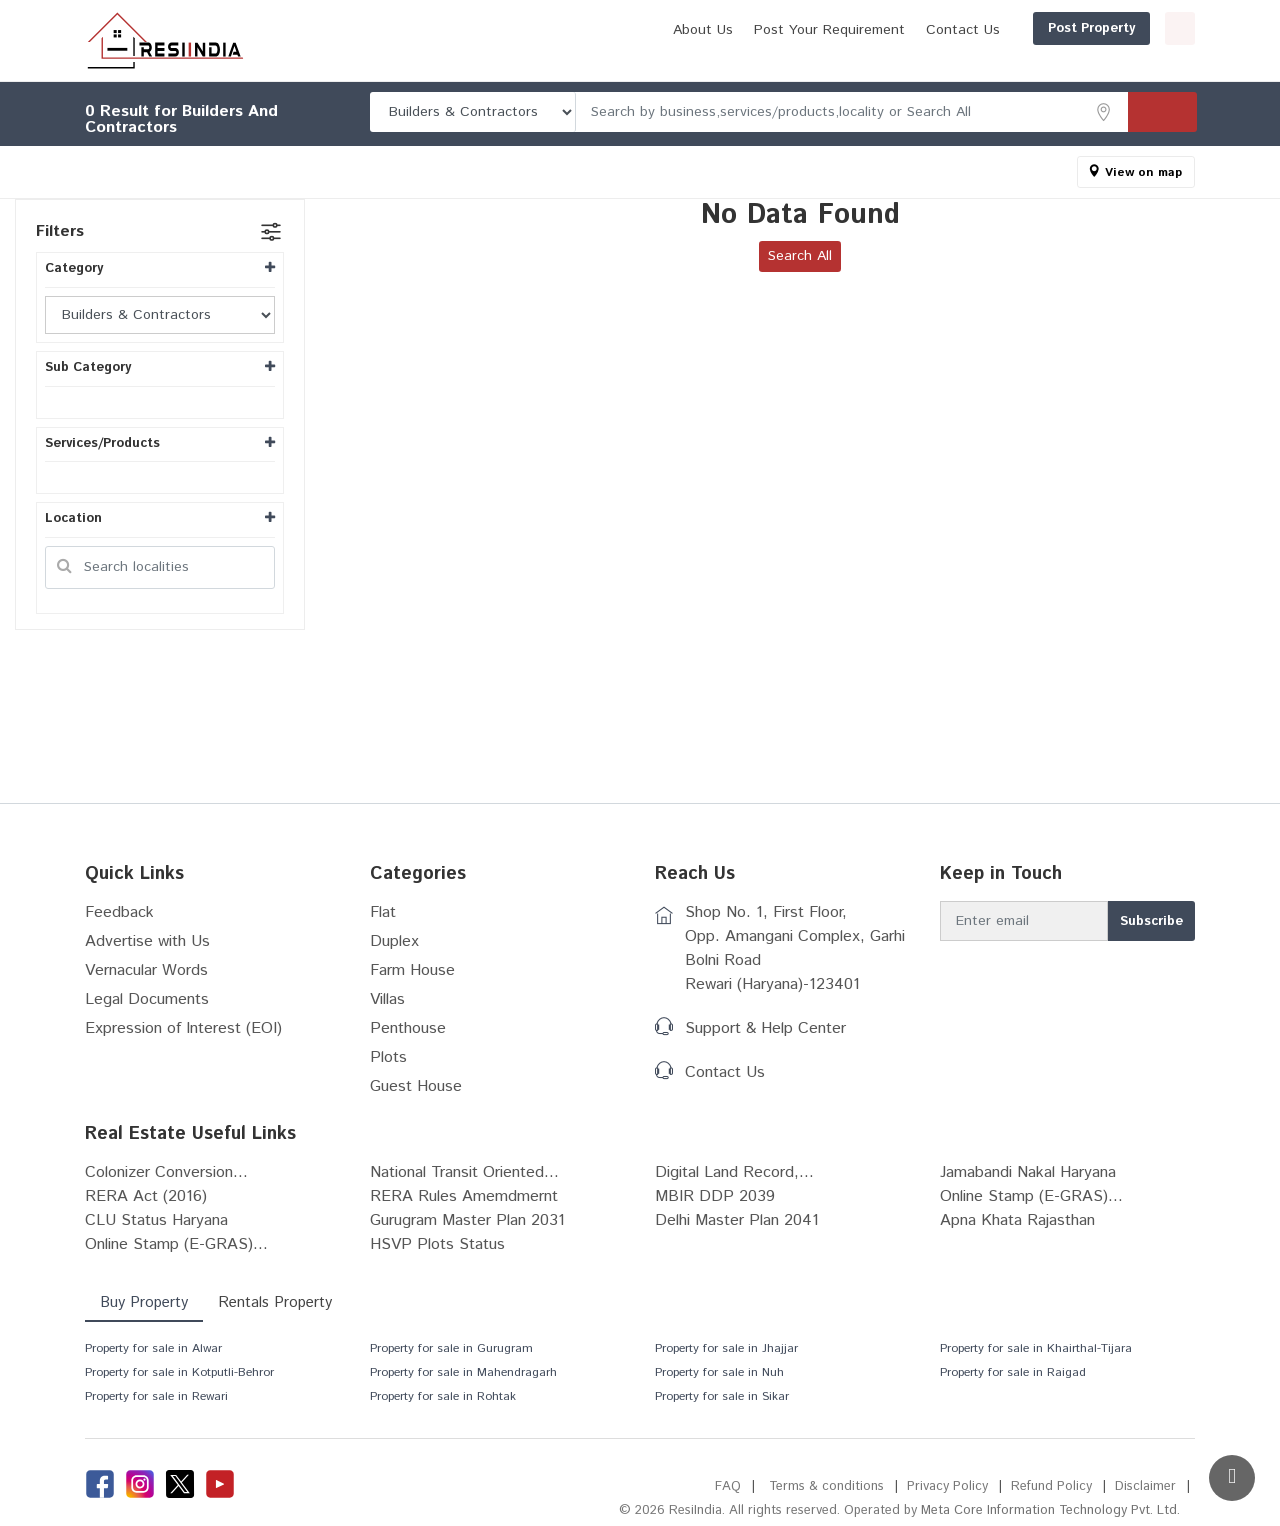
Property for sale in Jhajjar (726, 1348)
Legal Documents (147, 999)
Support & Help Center (765, 1028)
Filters (60, 231)
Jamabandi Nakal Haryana (1028, 1172)
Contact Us (867, 30)
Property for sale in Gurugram (451, 1348)
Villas (387, 999)
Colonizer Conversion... (166, 1172)
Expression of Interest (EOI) (183, 1028)
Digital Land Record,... (734, 1172)
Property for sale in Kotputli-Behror (179, 1372)
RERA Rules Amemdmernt (464, 1196)
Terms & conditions (826, 1486)
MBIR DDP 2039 (715, 1196)
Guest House (416, 1086)
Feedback (119, 912)
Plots (388, 1057)
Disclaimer (1145, 1486)
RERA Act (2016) (146, 1196)
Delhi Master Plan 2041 (737, 1220)
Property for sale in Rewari (156, 1396)
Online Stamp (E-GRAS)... (1031, 1196)
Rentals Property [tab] (275, 1302)
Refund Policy (1051, 1486)
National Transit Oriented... (464, 1172)
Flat (383, 912)
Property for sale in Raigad (1013, 1372)
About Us (607, 30)
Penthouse (408, 1028)
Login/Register (1132, 28)
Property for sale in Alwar (153, 1348)
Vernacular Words (146, 970)
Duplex (394, 941)
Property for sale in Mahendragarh (463, 1372)
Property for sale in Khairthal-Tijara (1036, 1348)
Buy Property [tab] (144, 1302)
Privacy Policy (947, 1486)
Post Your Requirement (733, 30)
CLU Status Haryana (156, 1220)
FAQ (728, 1486)
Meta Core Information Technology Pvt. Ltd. (1050, 1510)
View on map (1143, 172)
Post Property (995, 28)
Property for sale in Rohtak (443, 1396)
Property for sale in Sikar (722, 1396)
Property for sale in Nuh (719, 1372)
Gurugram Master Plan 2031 (467, 1220)
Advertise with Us (147, 941)
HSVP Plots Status (437, 1244)
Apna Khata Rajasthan (1017, 1220)
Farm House (412, 970)
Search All (800, 256)
